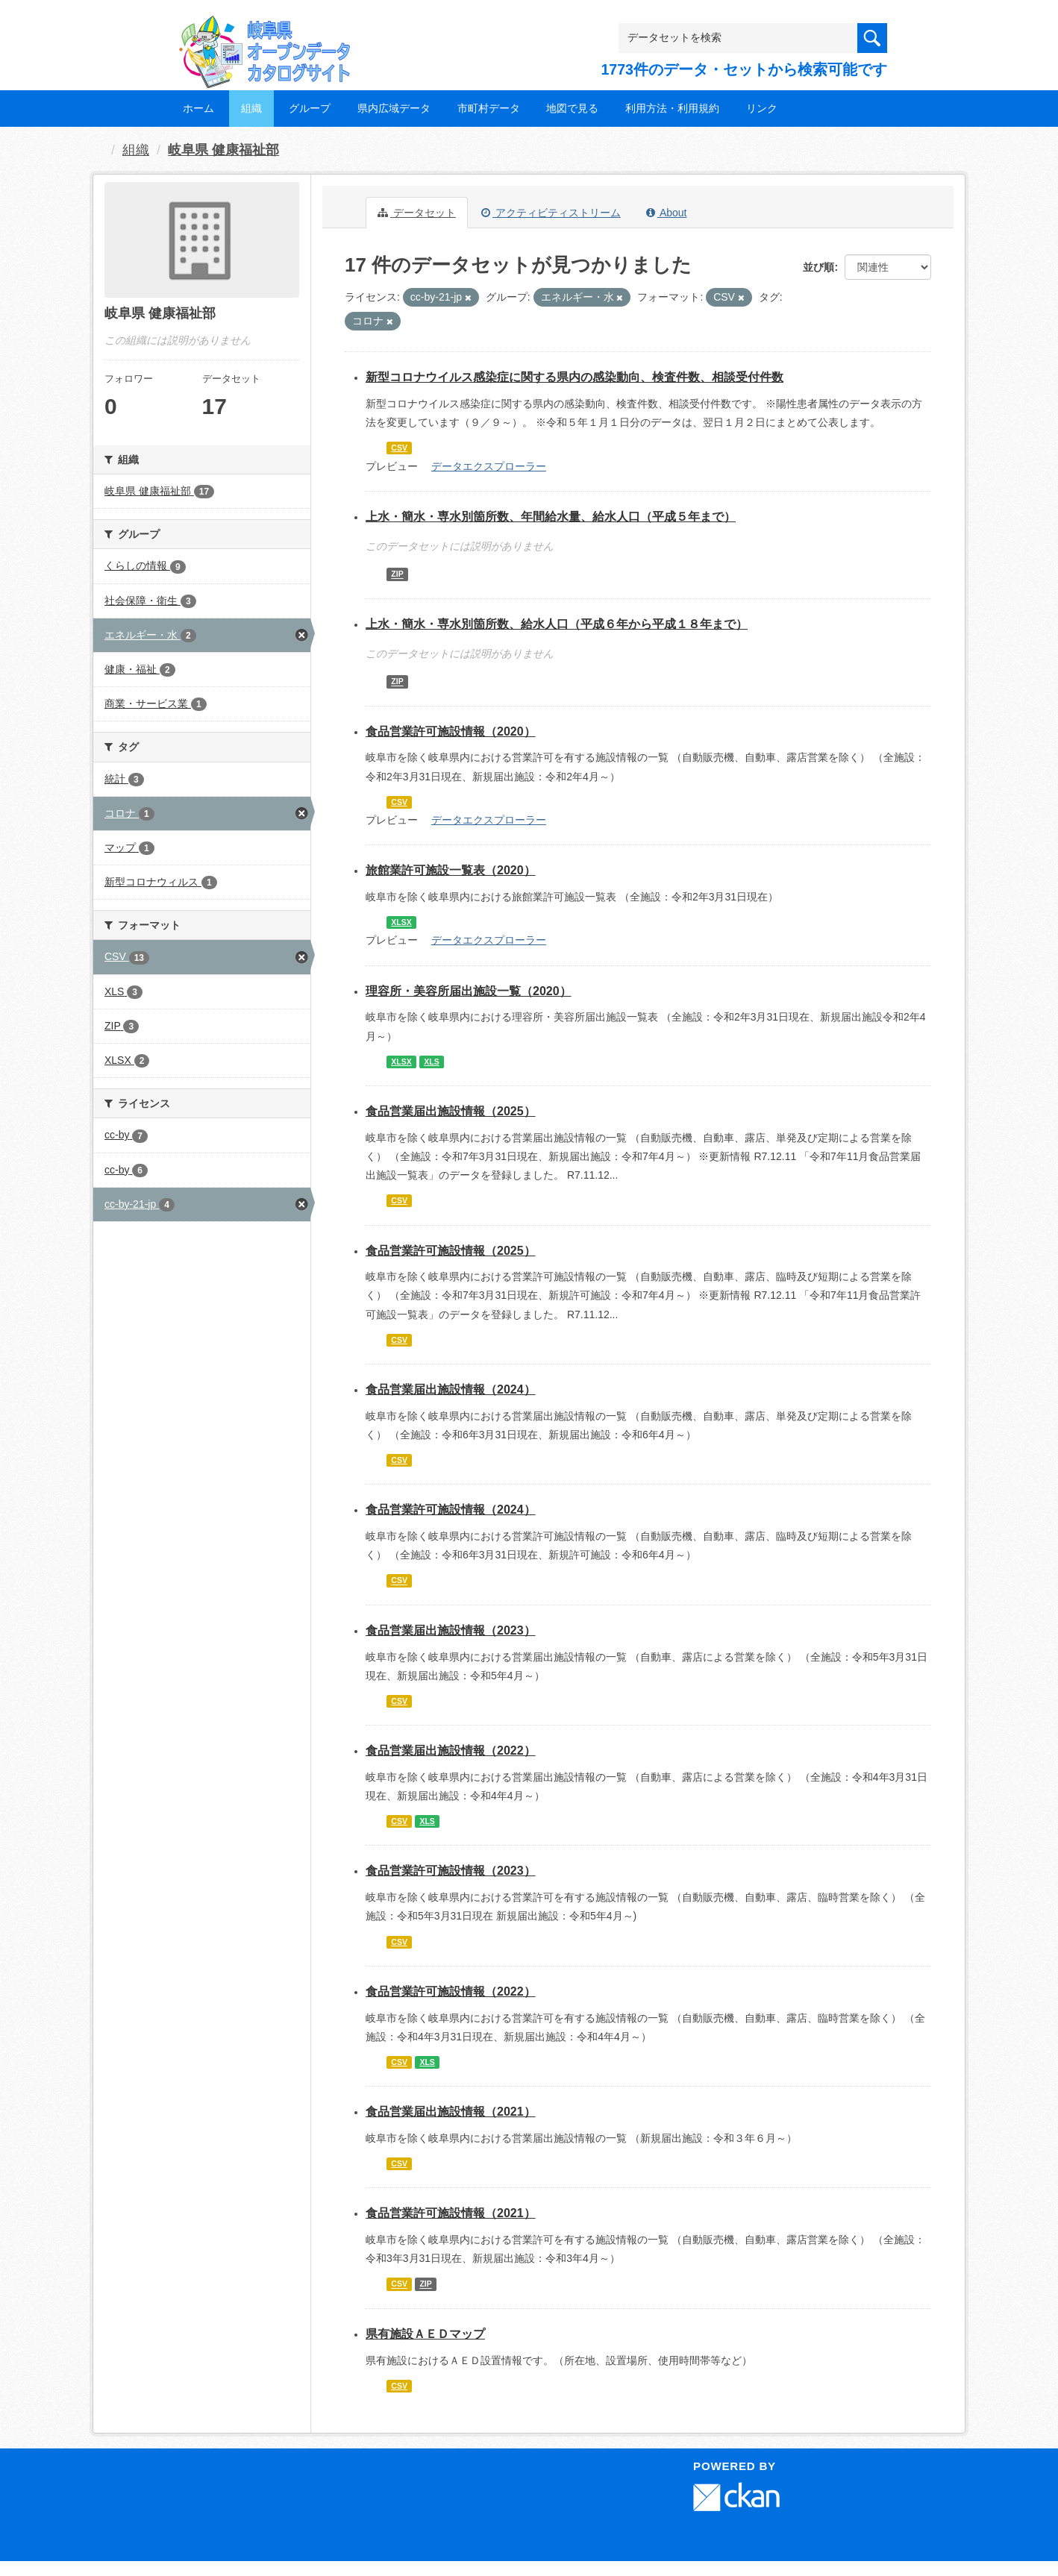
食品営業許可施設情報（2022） (451, 1991)
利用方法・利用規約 (672, 108)
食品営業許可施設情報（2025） (451, 1250)
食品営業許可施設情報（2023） (451, 1870)
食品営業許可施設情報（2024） (451, 1509)
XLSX (401, 922)
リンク (761, 108)
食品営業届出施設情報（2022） (451, 1750)
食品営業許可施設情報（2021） (451, 2213)
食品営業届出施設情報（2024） (451, 1389)
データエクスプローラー (488, 466)
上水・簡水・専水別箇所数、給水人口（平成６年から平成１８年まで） (557, 624)
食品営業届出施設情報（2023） (451, 1630)
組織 (251, 108)
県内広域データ (394, 108)
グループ (310, 108)
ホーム (198, 108)
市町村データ (488, 108)
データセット (417, 213)
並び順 (818, 267)
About (666, 213)
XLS (431, 1061)
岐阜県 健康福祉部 (223, 149)
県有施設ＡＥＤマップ (425, 2334)
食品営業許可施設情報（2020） (451, 731)
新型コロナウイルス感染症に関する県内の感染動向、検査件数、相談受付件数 (574, 377)
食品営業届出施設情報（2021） (451, 2111)
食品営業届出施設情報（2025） (451, 1111)
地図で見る (572, 108)
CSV (399, 447)
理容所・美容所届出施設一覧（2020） (469, 991)
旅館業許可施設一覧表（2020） (451, 870)
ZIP (397, 574)
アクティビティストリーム (551, 213)
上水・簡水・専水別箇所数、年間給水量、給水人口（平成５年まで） (551, 516)
